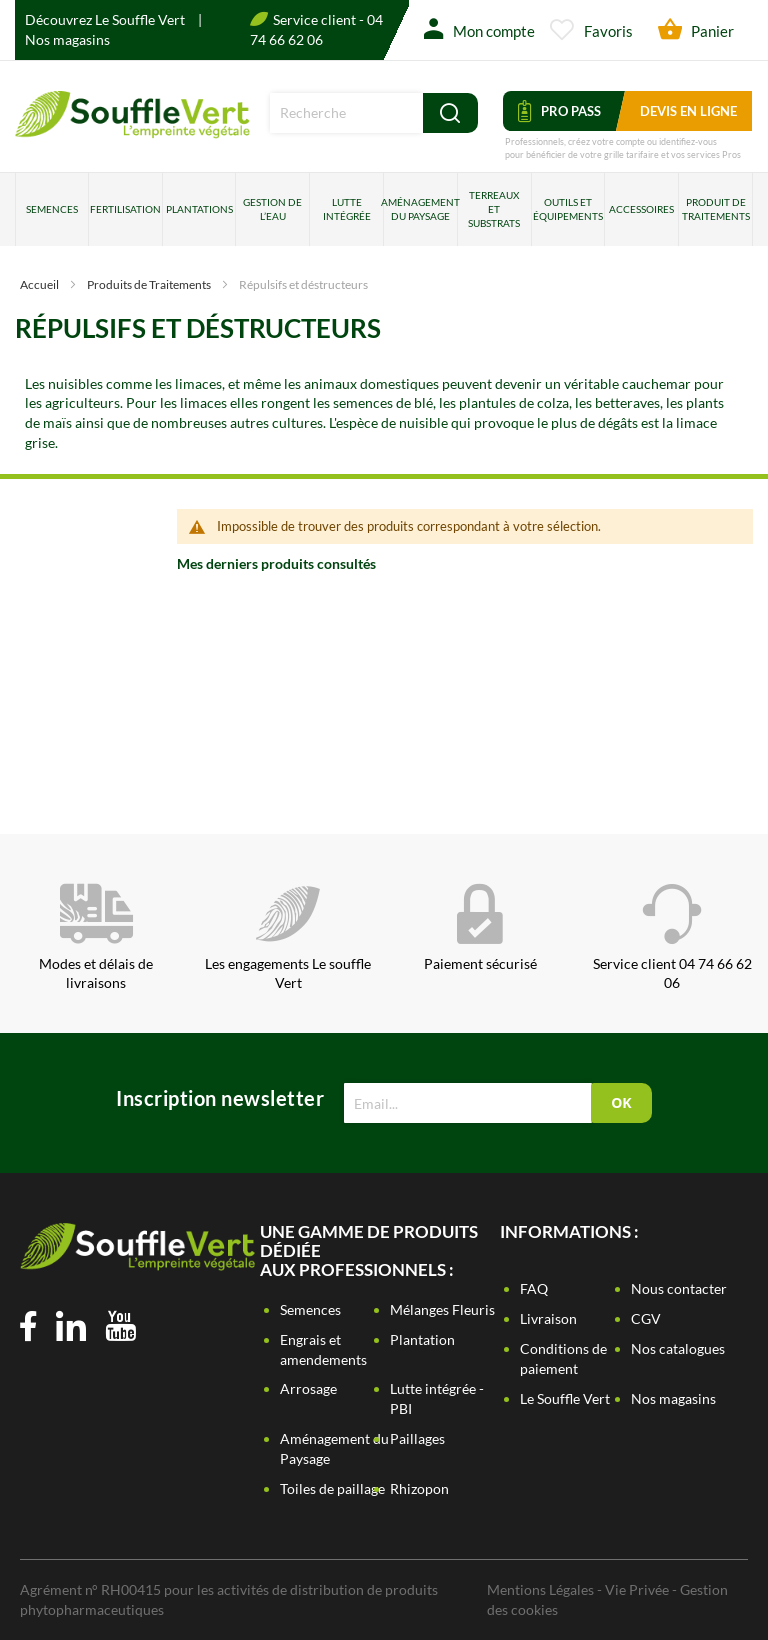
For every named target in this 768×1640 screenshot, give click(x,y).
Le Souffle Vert (565, 1398)
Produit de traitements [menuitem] (716, 209)
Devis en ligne (688, 111)
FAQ (534, 1288)
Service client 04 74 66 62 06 (672, 938)
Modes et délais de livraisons (96, 938)
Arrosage (308, 1388)
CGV (646, 1318)
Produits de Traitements (150, 284)
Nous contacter (679, 1288)
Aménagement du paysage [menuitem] (420, 209)
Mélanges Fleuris (442, 1309)
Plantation (422, 1339)
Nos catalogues (678, 1348)
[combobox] (346, 113)
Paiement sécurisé (480, 928)
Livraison (548, 1318)
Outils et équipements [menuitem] (568, 209)
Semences (310, 1309)
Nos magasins (67, 39)
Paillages (417, 1438)
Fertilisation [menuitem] (125, 209)
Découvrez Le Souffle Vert (106, 19)
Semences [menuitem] (52, 209)
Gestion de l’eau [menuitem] (272, 209)
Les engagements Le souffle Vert (288, 938)
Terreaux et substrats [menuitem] (494, 209)
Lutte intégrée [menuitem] (347, 209)
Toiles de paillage (332, 1488)
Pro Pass (559, 111)
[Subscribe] (621, 1103)
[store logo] (132, 131)
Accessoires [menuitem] (641, 209)
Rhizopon (419, 1488)
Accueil (40, 284)
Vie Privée (637, 1589)
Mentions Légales (540, 1589)
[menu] (384, 209)
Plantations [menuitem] (199, 209)
